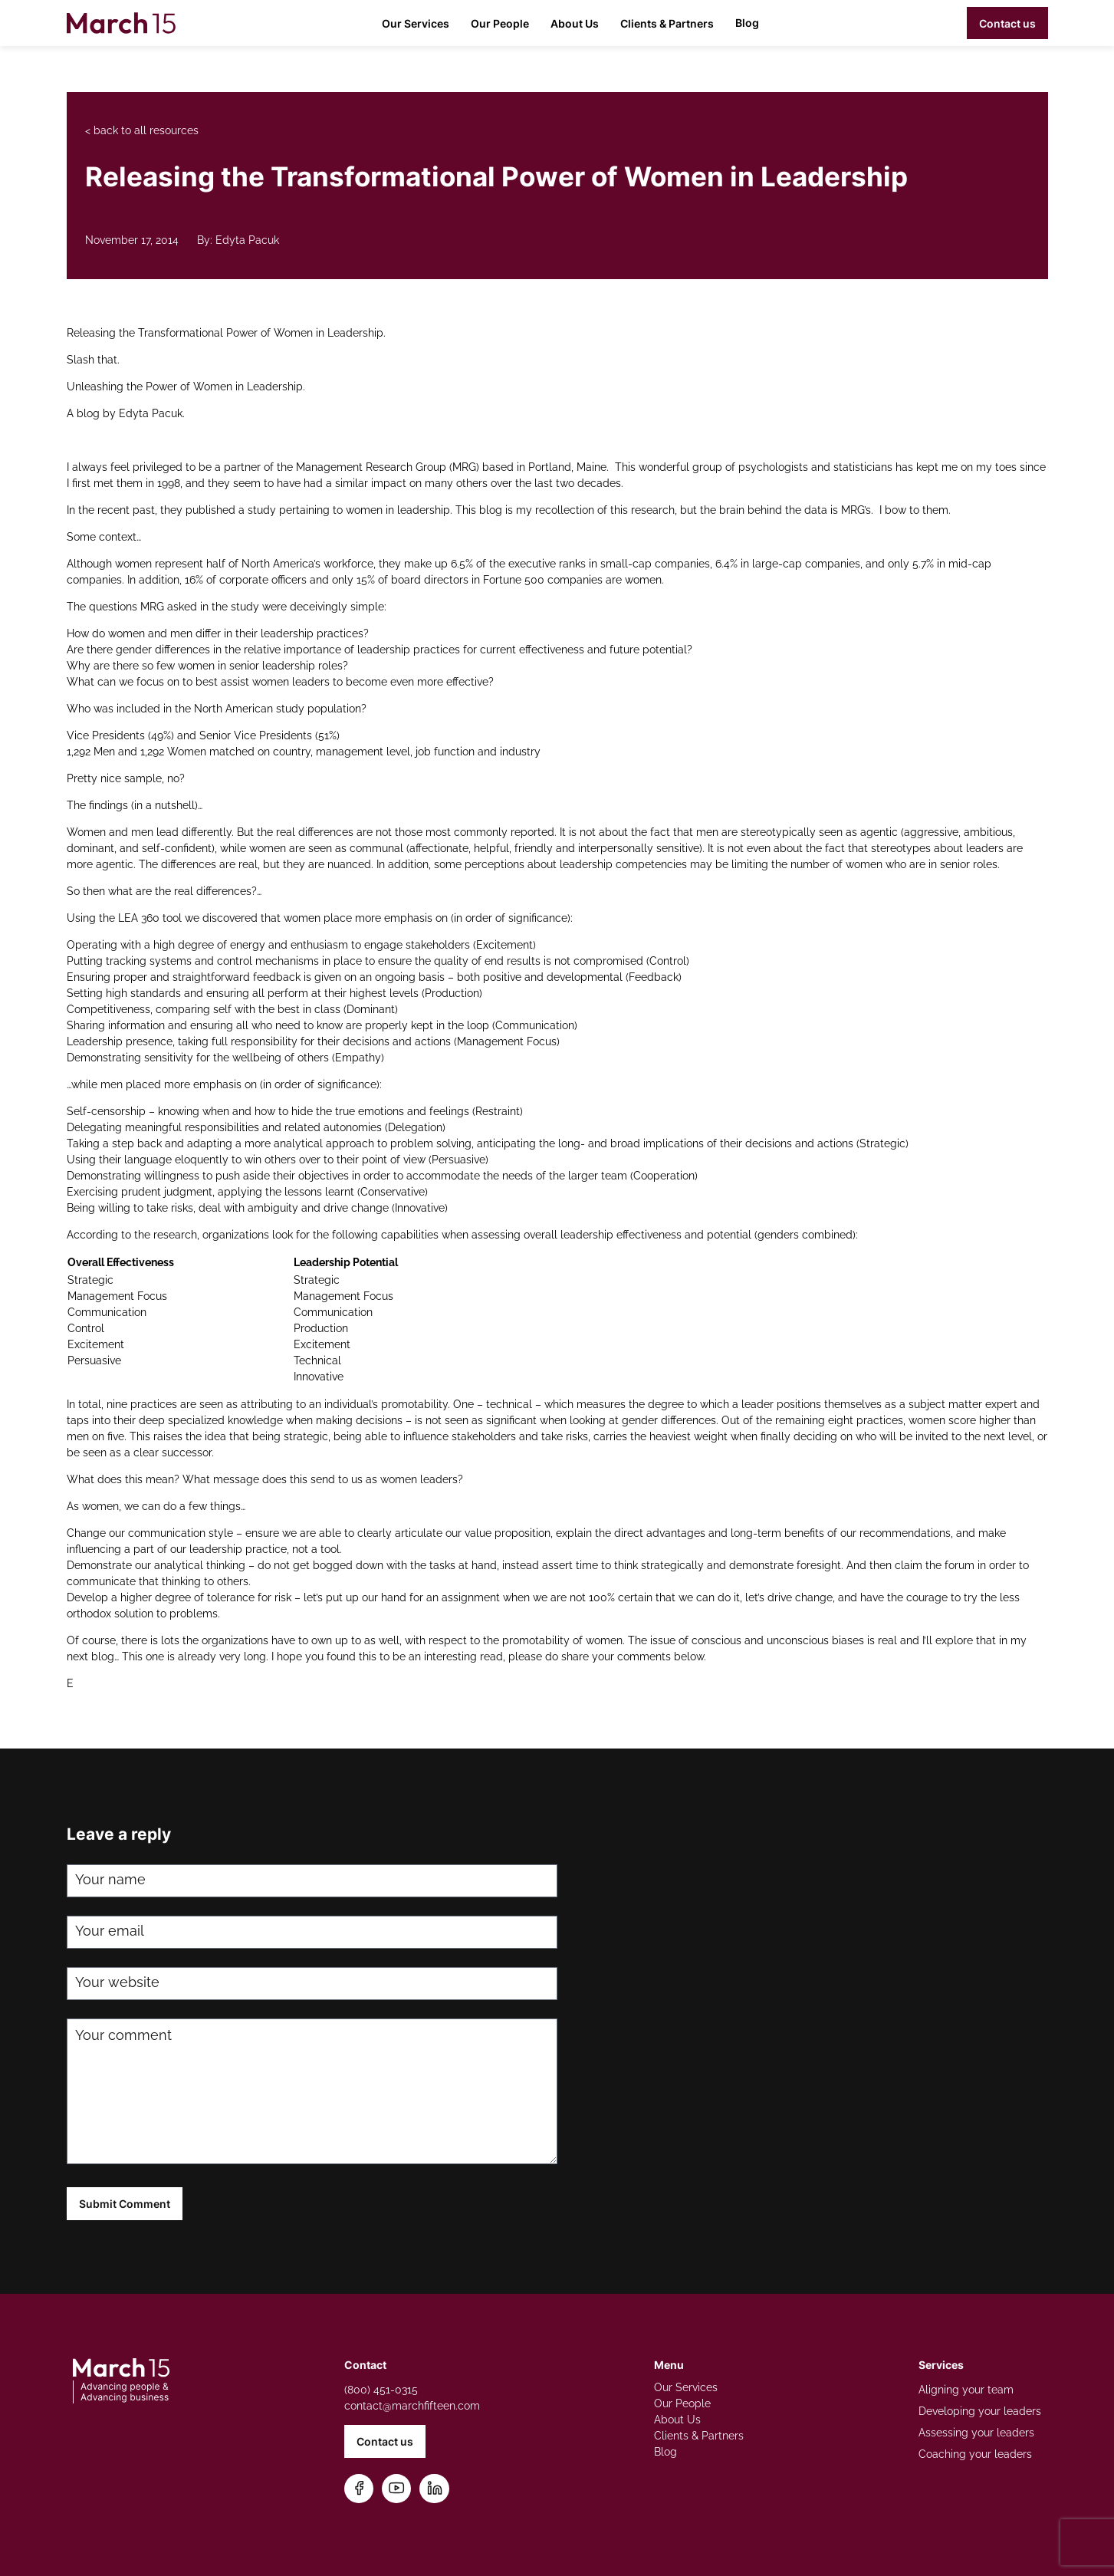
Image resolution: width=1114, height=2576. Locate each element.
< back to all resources (142, 130)
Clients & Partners (667, 23)
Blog (747, 22)
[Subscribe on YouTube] (397, 2489)
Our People (500, 23)
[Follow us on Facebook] (359, 2489)
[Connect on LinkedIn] (434, 2489)
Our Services (415, 23)
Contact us (1007, 23)
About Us (574, 23)
